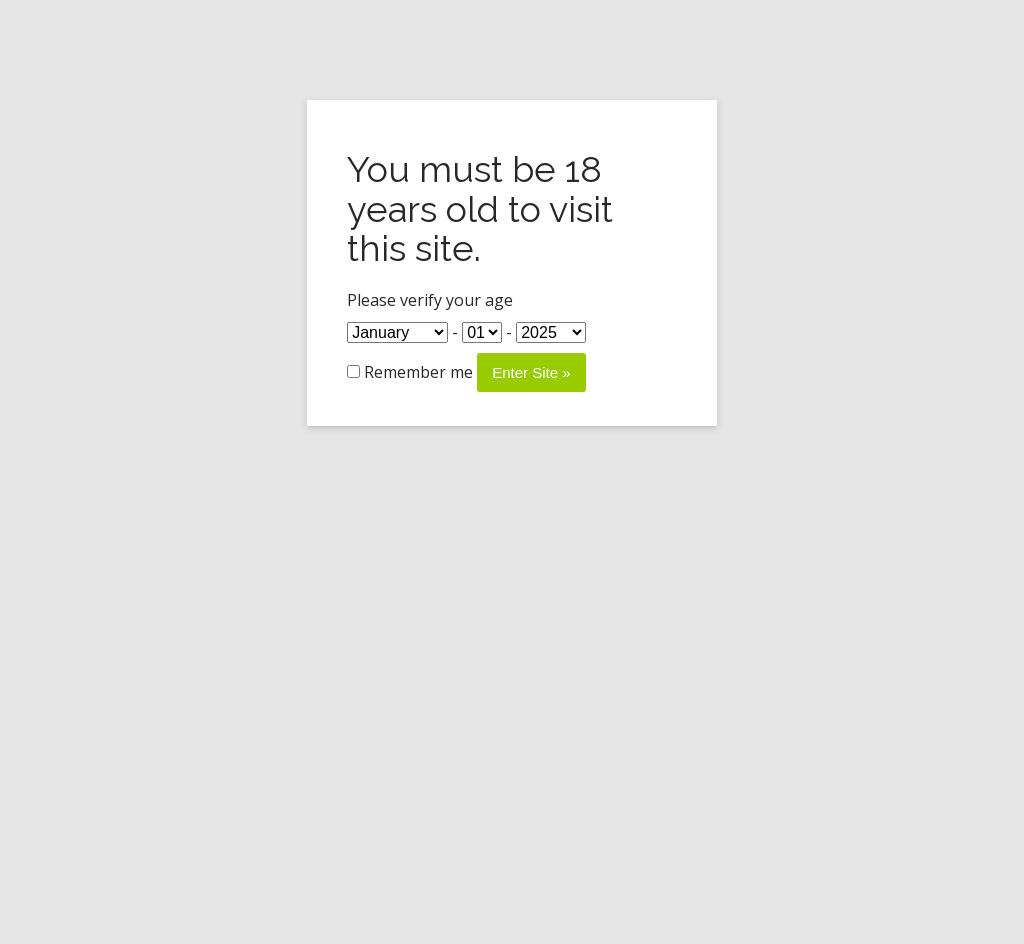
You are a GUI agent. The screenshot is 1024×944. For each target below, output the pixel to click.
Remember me (410, 372)
